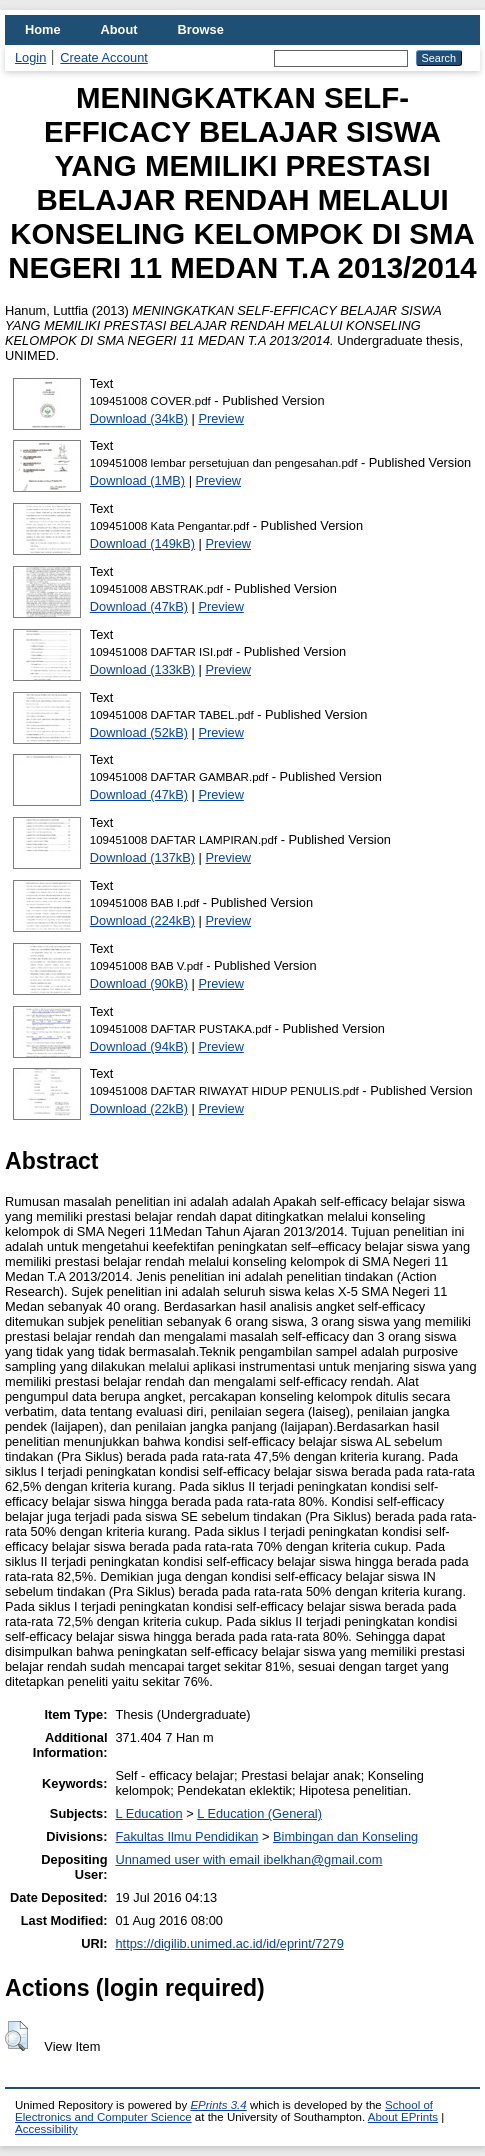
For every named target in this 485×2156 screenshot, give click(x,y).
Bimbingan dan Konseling (345, 1836)
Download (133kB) (142, 669)
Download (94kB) (139, 1046)
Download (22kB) (139, 1108)
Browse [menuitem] (201, 29)
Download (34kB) (139, 418)
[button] (16, 2036)
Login (30, 57)
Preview (221, 418)
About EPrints (403, 2117)
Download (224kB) (142, 920)
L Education (148, 1813)
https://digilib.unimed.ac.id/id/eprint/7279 (229, 1943)
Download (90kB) (139, 983)
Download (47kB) (139, 606)
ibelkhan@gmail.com (322, 1859)
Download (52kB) (139, 732)
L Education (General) (259, 1813)
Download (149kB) (142, 543)
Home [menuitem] (43, 29)
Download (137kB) (142, 857)
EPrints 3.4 (218, 2105)
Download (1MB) (137, 480)
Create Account (104, 57)
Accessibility (46, 2129)
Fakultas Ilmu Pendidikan (186, 1836)
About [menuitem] (119, 29)
